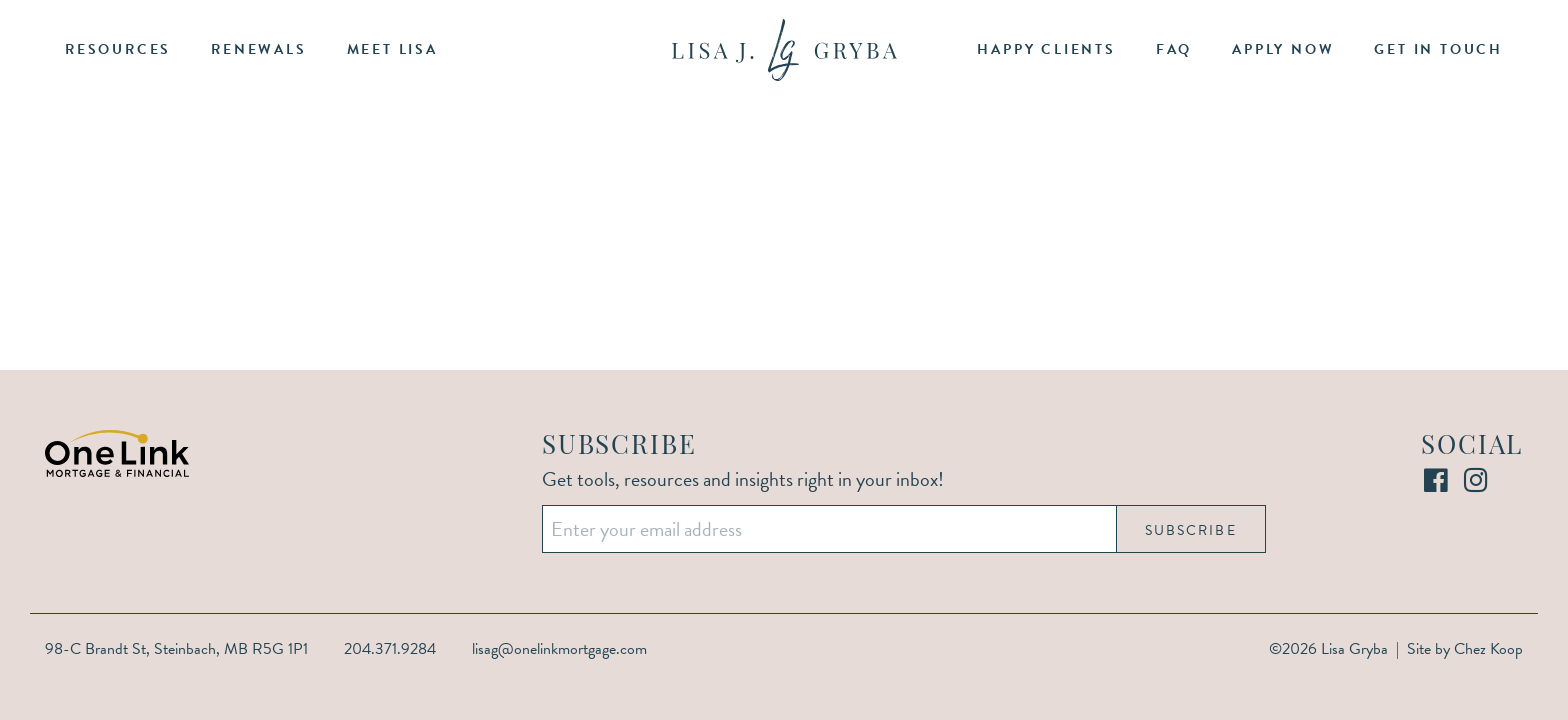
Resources (118, 49)
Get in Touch (1438, 49)
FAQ (1174, 49)
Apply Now (1283, 49)
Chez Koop (1488, 649)
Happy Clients (1046, 49)
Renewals (258, 49)
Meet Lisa (392, 49)
